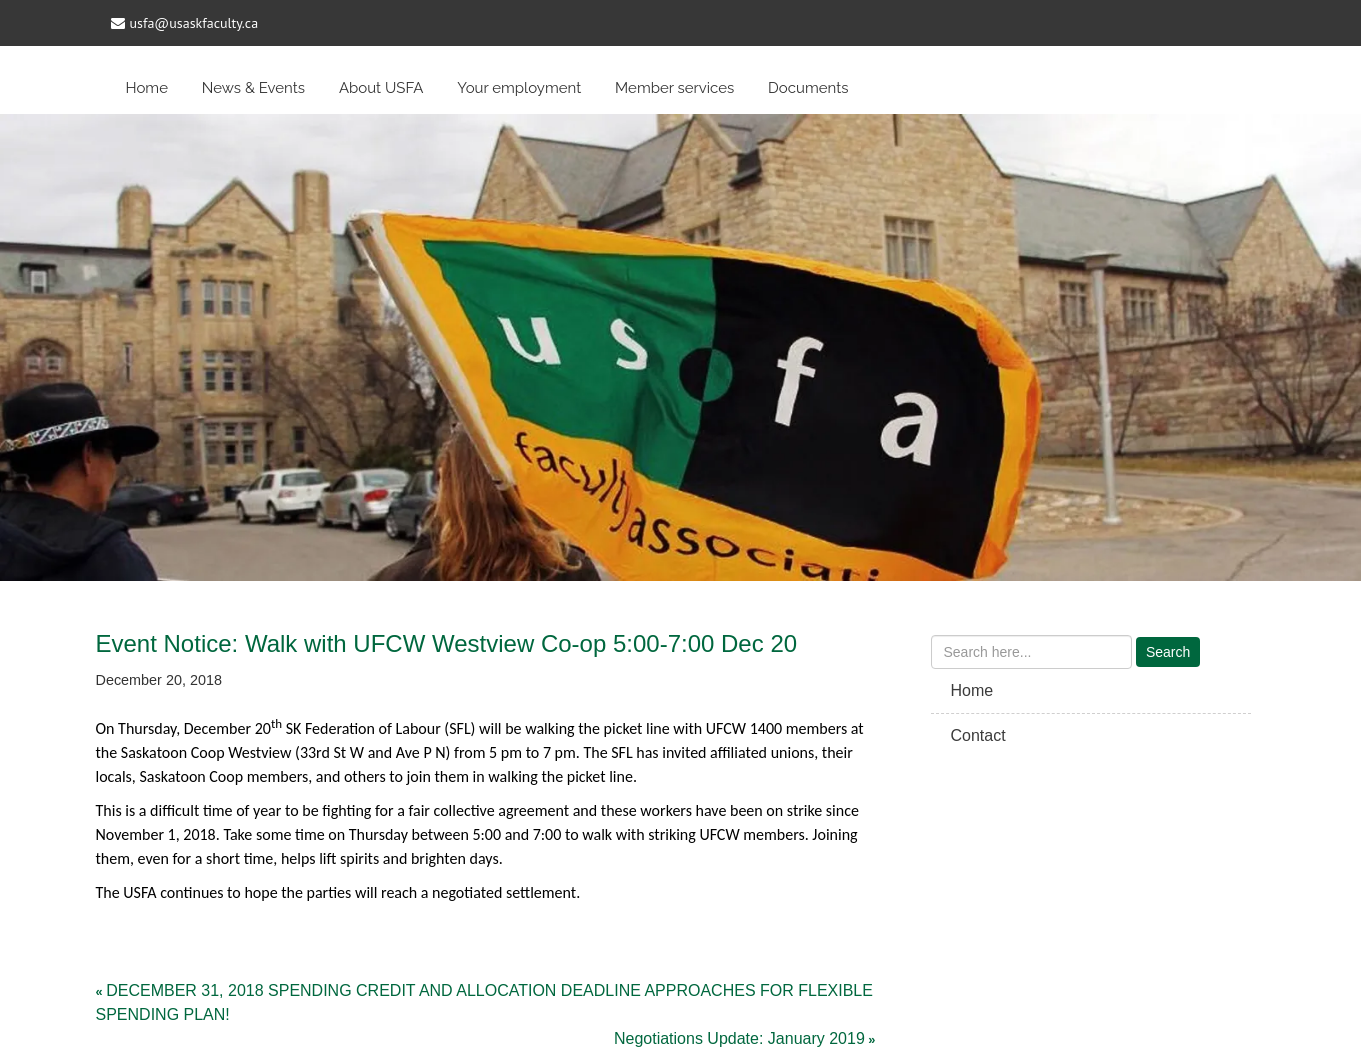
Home (147, 88)
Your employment (519, 88)
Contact (978, 735)
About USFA (381, 88)
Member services (674, 88)
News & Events (253, 88)
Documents (808, 88)
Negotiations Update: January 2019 (739, 1038)
